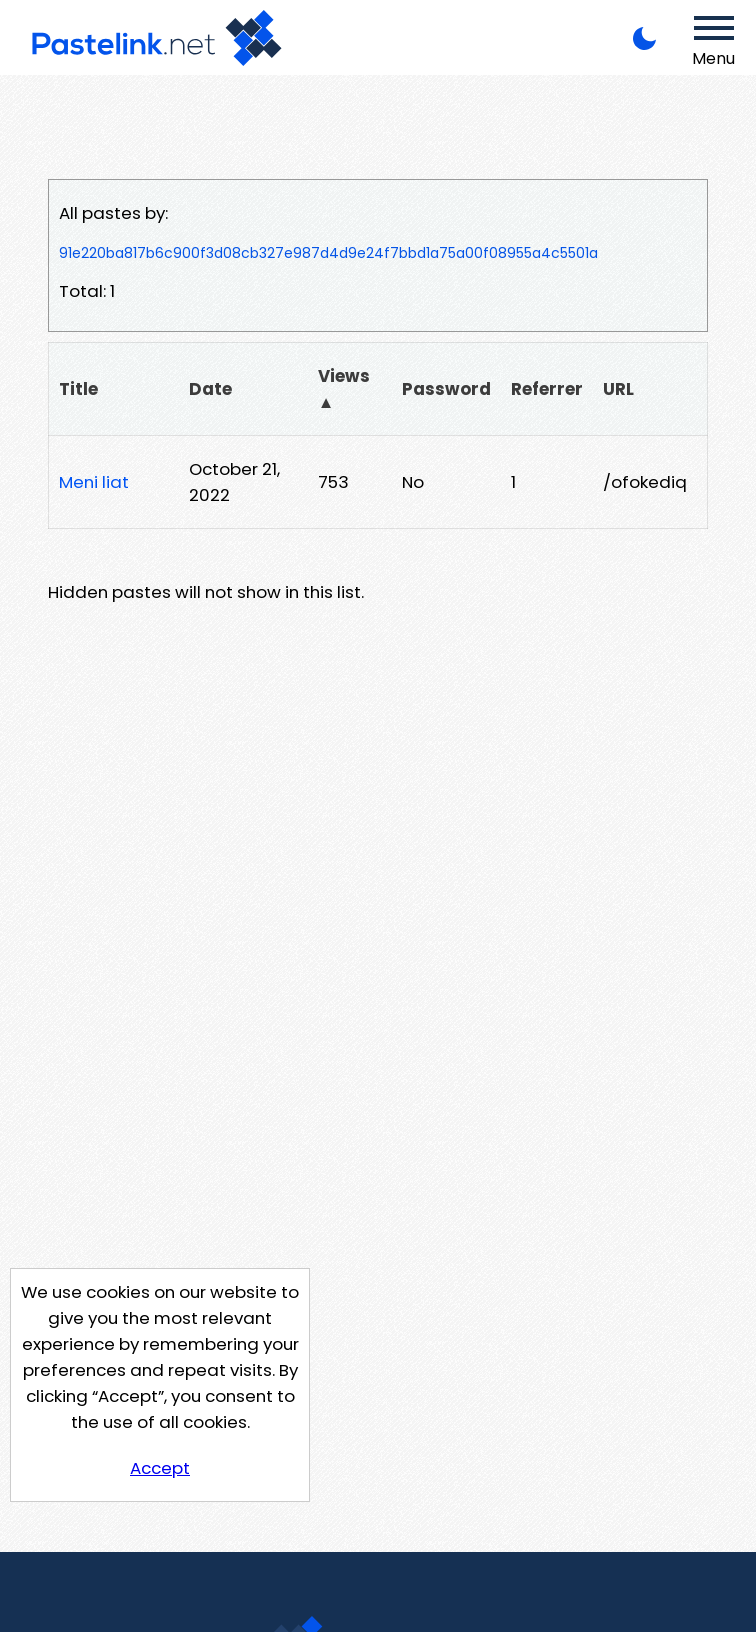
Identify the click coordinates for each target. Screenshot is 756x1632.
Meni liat (94, 482)
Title (78, 389)
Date (210, 389)
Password (446, 389)
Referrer (547, 389)
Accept (160, 1468)
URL (618, 389)
